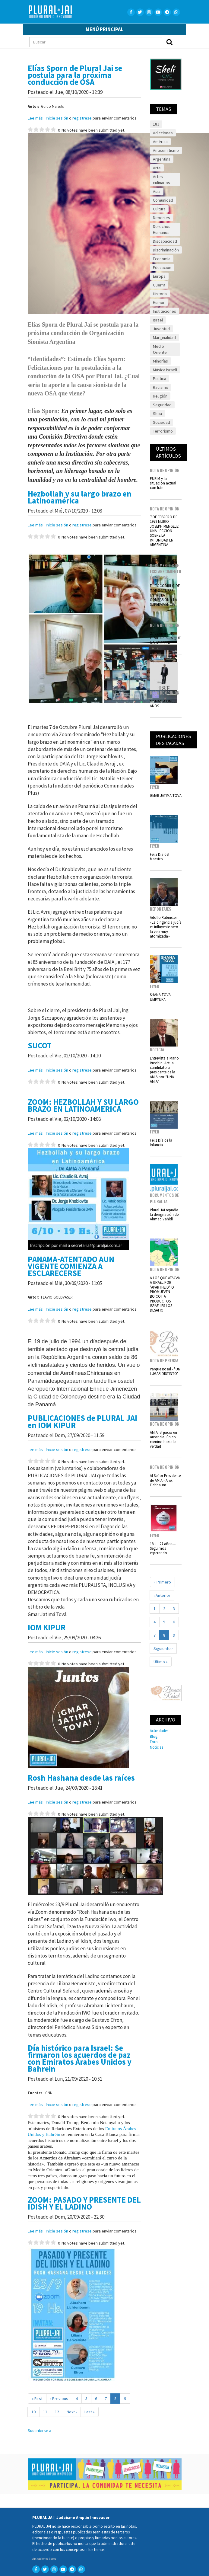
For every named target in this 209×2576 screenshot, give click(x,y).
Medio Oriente (160, 349)
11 (47, 2412)
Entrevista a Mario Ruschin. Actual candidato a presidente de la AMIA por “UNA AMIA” (164, 1070)
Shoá (157, 413)
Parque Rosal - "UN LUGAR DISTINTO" (165, 1371)
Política (159, 378)
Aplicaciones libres (44, 2559)
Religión (160, 396)
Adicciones (163, 133)
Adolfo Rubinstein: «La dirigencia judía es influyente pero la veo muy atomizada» (166, 926)
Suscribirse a (39, 2430)
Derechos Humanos (161, 229)
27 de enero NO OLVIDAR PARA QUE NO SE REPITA (165, 638)
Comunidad (163, 200)
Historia (160, 293)
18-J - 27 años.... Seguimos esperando (163, 1548)
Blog (153, 1736)
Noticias (156, 1747)
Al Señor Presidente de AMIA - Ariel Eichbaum (165, 1480)
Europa (159, 276)
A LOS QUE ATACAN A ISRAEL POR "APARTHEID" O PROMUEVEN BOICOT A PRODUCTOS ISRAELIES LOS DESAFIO (165, 1294)
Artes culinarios (161, 179)
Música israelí (165, 369)
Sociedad (161, 422)
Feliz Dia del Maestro (159, 856)
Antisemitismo (166, 150)
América (160, 141)
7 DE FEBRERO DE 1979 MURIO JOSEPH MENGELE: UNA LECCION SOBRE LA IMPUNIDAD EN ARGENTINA (164, 530)
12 (59, 2412)
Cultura (159, 209)
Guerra (159, 285)
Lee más (35, 118)
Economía (161, 258)
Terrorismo (163, 431)
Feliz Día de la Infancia (161, 1142)
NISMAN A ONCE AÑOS (163, 703)
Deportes (161, 217)
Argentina (161, 159)
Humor (159, 302)
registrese (82, 118)
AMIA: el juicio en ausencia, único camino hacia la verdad (163, 1439)
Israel (158, 320)
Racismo (160, 387)
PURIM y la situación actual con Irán (163, 483)
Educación (162, 267)
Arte (157, 168)
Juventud (161, 328)
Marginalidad (164, 337)
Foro (154, 1741)
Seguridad (162, 404)
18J (156, 124)
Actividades (159, 1730)
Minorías (160, 361)
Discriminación (166, 250)
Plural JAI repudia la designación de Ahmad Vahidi (164, 1214)
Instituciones (164, 311)
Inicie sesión (57, 118)
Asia (156, 191)
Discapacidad (165, 241)
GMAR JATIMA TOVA (166, 795)
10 (35, 2412)
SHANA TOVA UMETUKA (160, 997)
